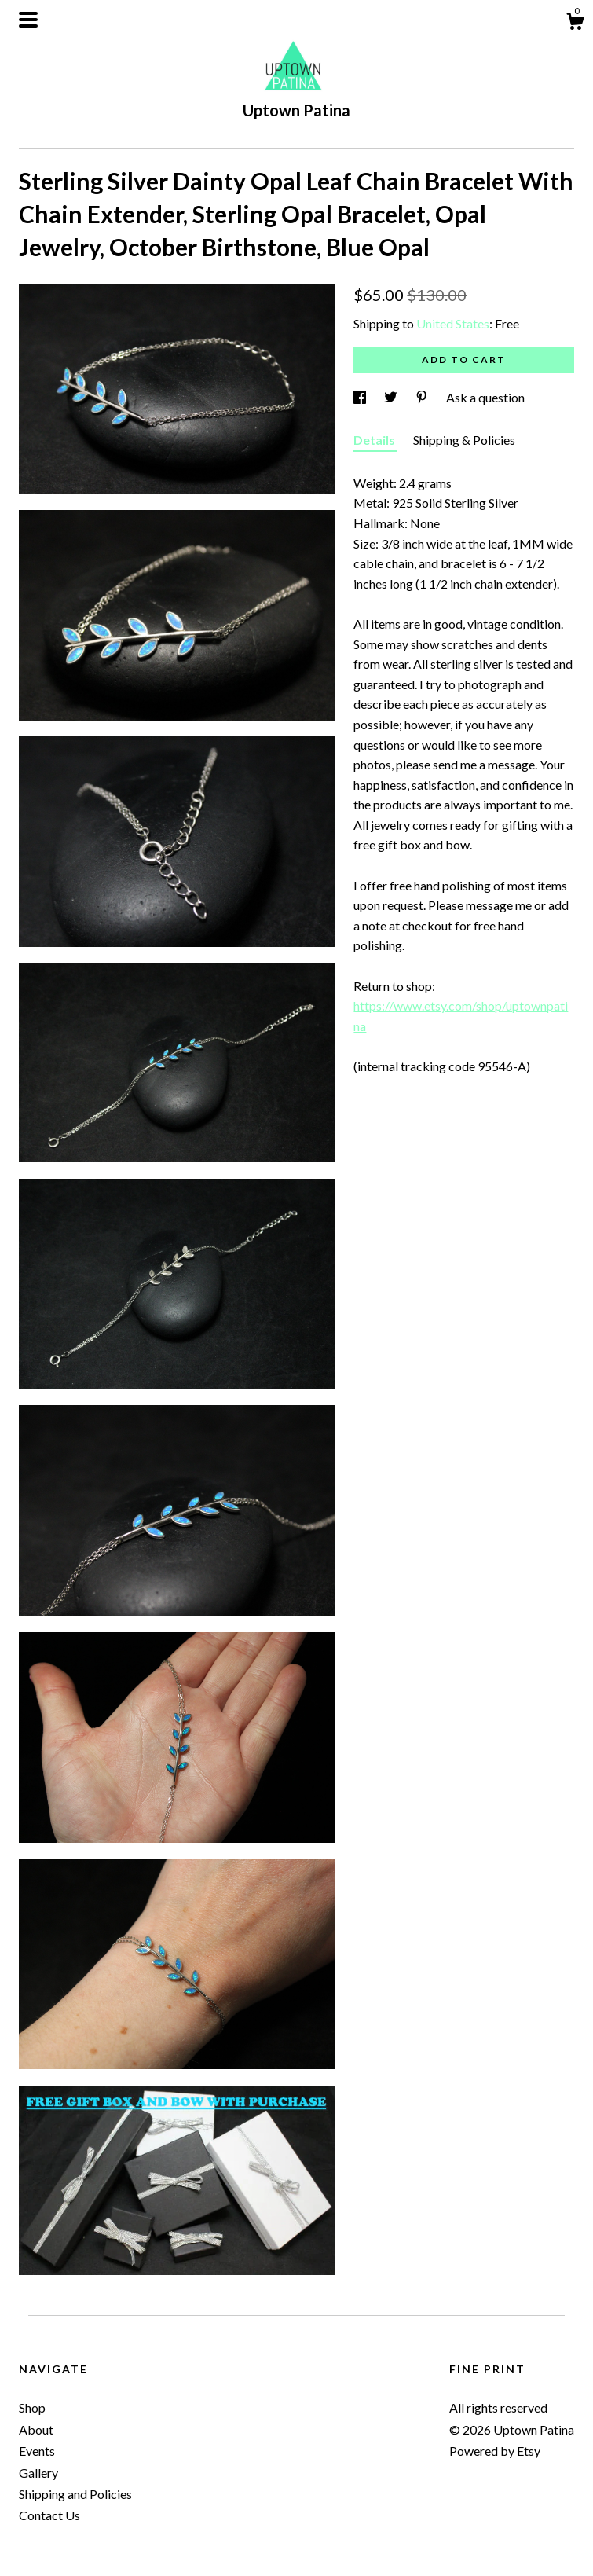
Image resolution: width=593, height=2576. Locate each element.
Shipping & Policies (464, 439)
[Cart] (575, 23)
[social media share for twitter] (392, 397)
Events (37, 2450)
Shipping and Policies (75, 2493)
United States (452, 323)
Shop (32, 2407)
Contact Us (49, 2515)
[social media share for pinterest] (422, 397)
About (36, 2429)
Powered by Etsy (494, 2450)
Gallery (38, 2472)
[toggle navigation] (28, 20)
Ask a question (485, 397)
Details (375, 439)
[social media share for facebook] (360, 397)
